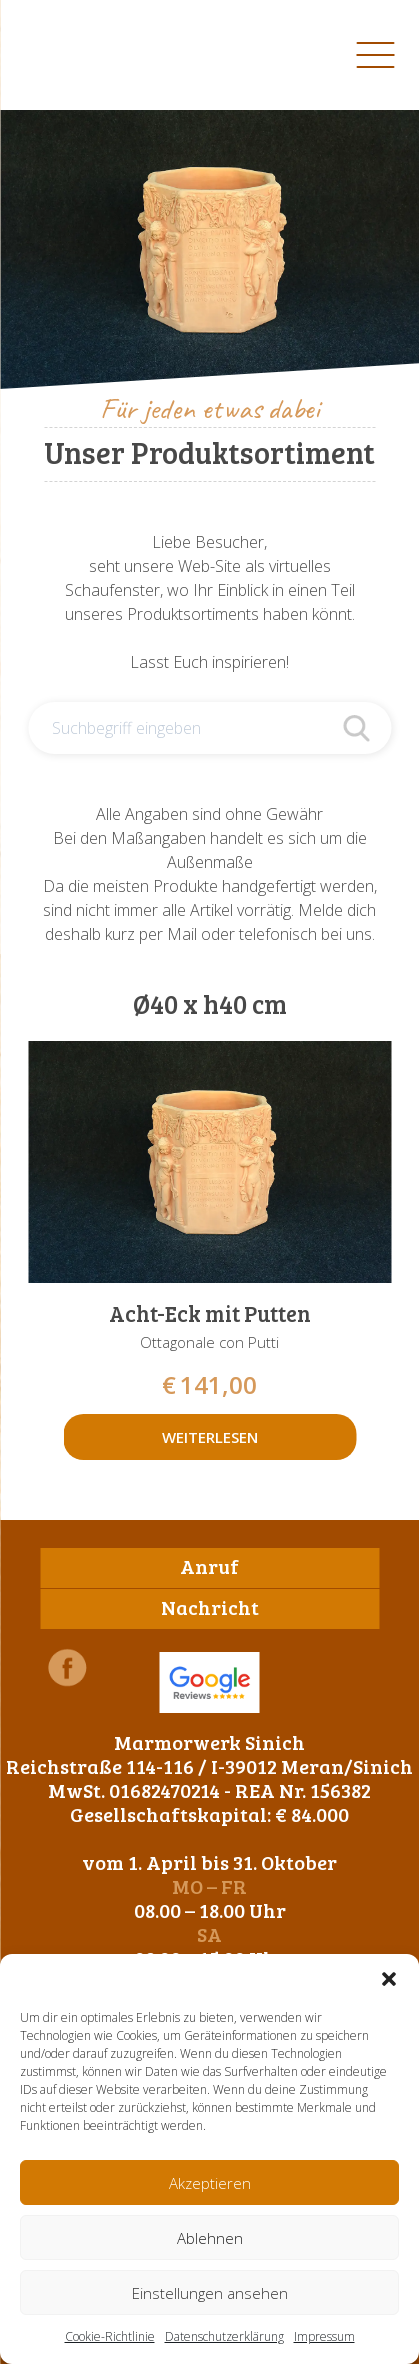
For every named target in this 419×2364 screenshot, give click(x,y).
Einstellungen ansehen (210, 2293)
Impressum (324, 2336)
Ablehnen (210, 2238)
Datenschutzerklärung (224, 2336)
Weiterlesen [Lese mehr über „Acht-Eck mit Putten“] (210, 1437)
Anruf (209, 1566)
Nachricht (210, 1607)
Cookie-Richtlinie (110, 2336)
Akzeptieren (210, 2183)
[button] (389, 1979)
